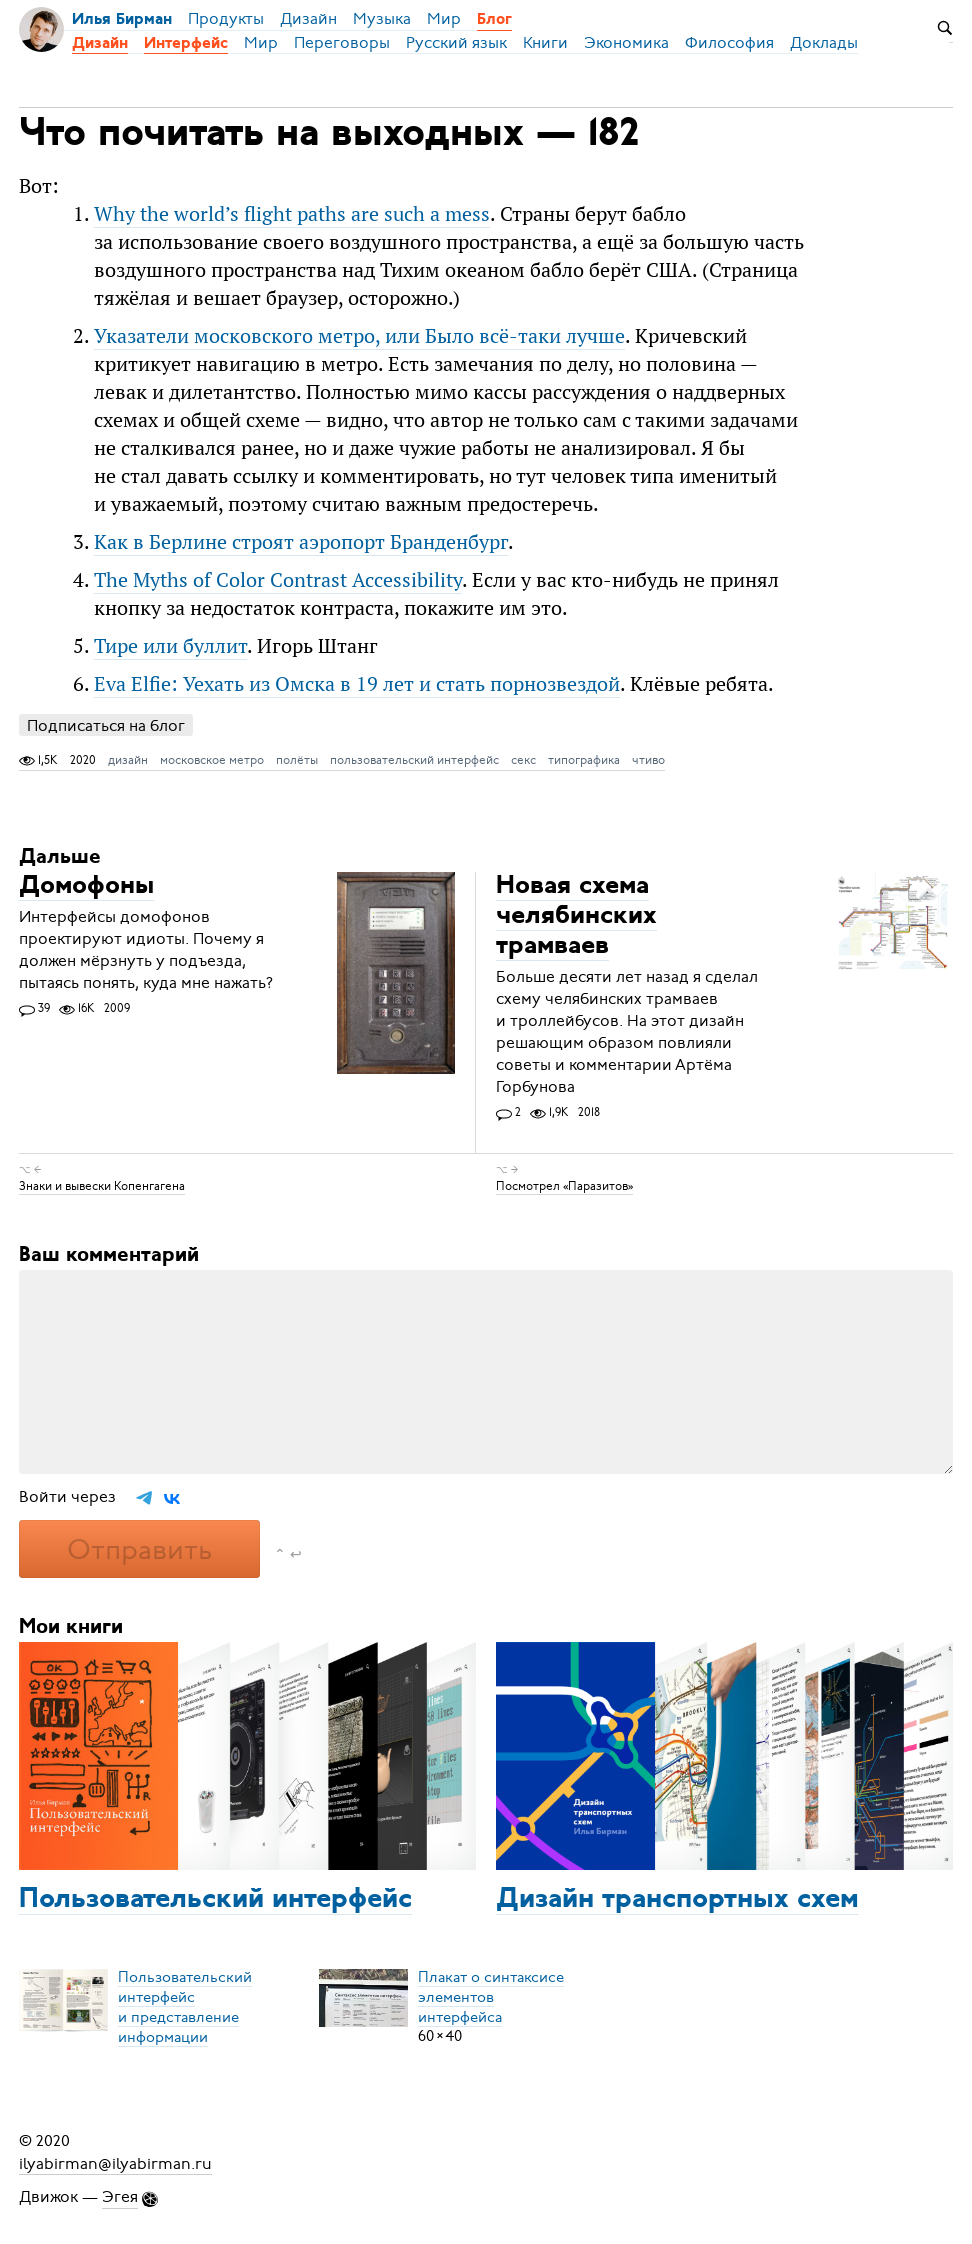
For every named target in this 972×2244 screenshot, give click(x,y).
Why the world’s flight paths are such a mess (292, 213)
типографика (584, 760)
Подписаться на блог (106, 725)
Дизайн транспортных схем (677, 1900)
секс (523, 760)
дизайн (128, 760)
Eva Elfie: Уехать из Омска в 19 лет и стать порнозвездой (357, 683)
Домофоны (86, 886)
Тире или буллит (170, 645)
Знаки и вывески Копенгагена (102, 1186)
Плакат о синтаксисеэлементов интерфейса (491, 1996)
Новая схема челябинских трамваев (576, 916)
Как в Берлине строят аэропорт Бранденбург (301, 541)
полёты (297, 760)
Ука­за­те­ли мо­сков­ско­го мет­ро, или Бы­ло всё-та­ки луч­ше (359, 335)
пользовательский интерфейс (414, 760)
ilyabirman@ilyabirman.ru (115, 2163)
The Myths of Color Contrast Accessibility (278, 579)
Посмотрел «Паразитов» (564, 1186)
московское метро (212, 760)
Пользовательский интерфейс (215, 1900)
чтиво (648, 760)
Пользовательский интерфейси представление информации (185, 2006)
